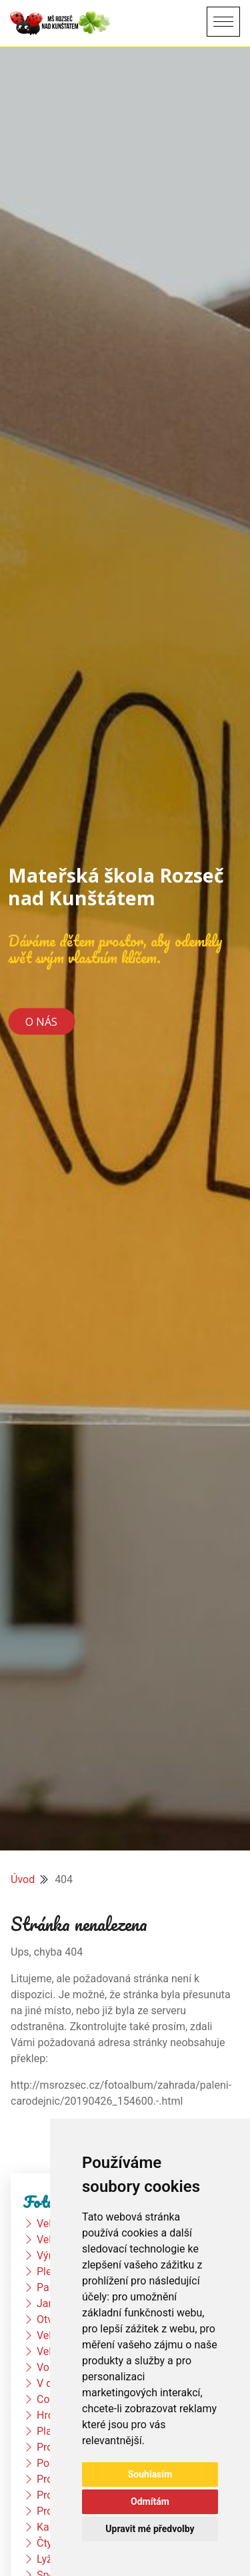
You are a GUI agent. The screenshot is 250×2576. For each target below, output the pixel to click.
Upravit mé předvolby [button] (149, 2528)
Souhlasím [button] (150, 2474)
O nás (41, 1021)
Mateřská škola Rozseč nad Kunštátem (116, 886)
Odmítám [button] (150, 2501)
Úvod (23, 1879)
